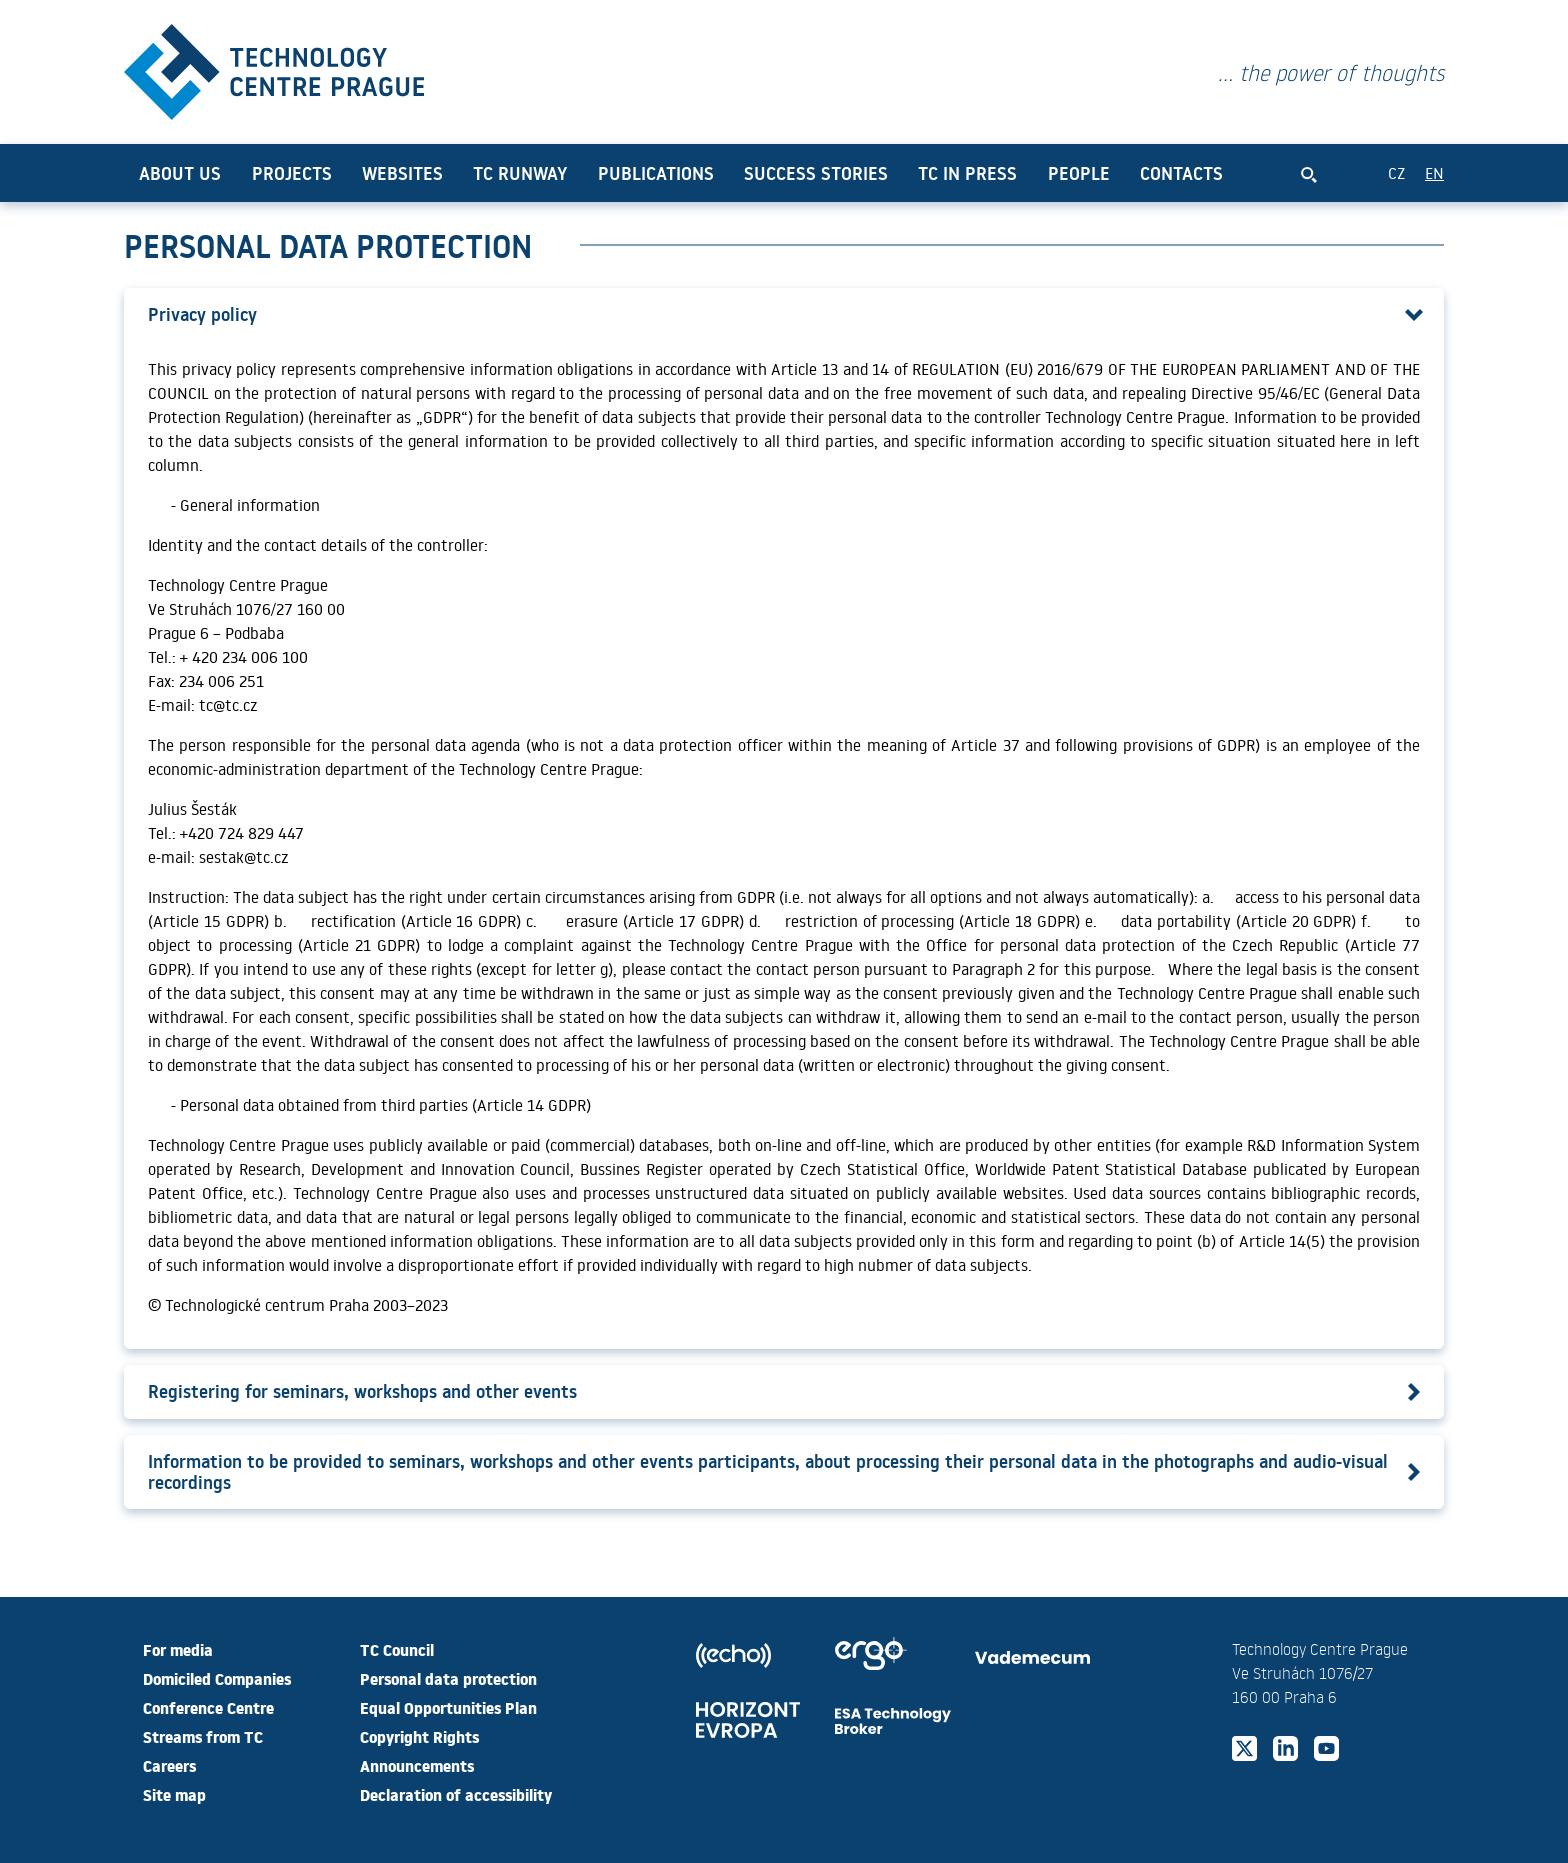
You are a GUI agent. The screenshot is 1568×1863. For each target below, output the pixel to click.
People (1079, 173)
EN (1434, 172)
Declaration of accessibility (456, 1794)
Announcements (417, 1765)
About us (180, 173)
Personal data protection (448, 1678)
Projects (292, 173)
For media (178, 1649)
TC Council (397, 1649)
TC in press (967, 173)
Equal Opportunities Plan (448, 1707)
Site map (174, 1794)
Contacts (1181, 173)
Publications (656, 173)
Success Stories (816, 173)
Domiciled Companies (217, 1678)
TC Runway (520, 173)
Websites (402, 173)
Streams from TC (203, 1736)
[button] (784, 314)
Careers (169, 1765)
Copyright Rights (419, 1736)
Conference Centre (208, 1707)
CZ (1396, 172)
